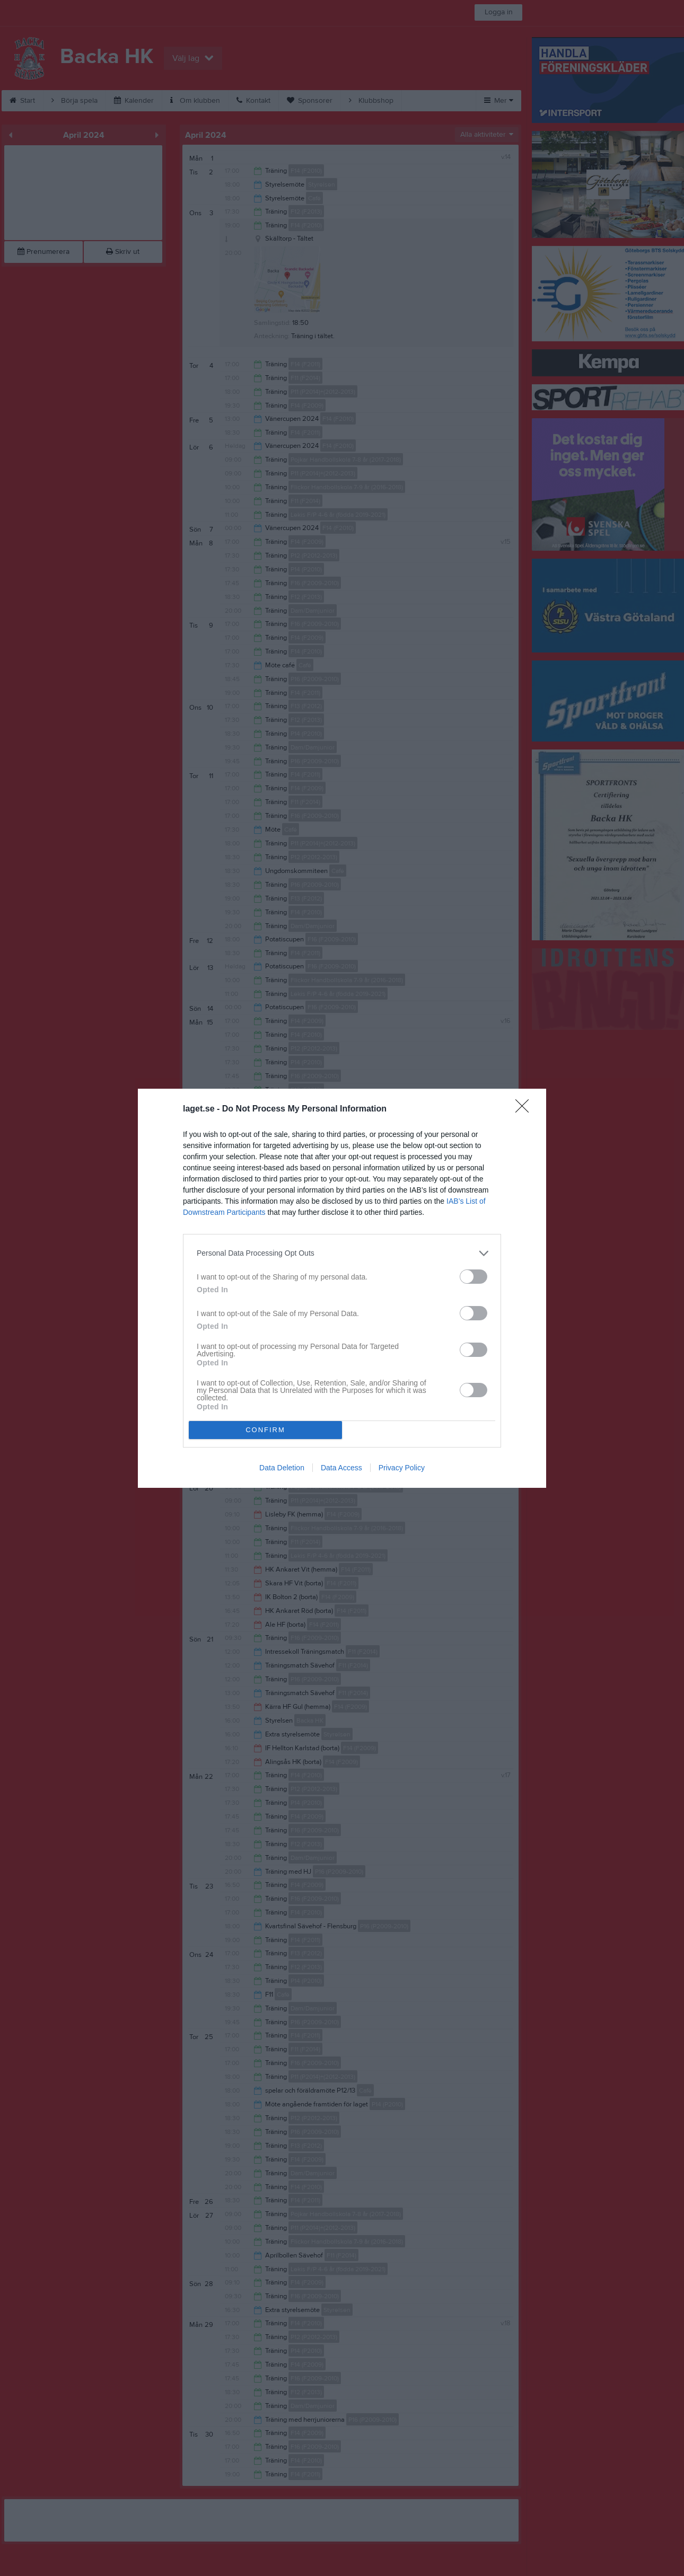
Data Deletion (281, 1467)
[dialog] (342, 1288)
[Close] (525, 1109)
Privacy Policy (402, 1467)
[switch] (473, 1276)
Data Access (341, 1467)
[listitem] (342, 1253)
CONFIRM (265, 1430)
